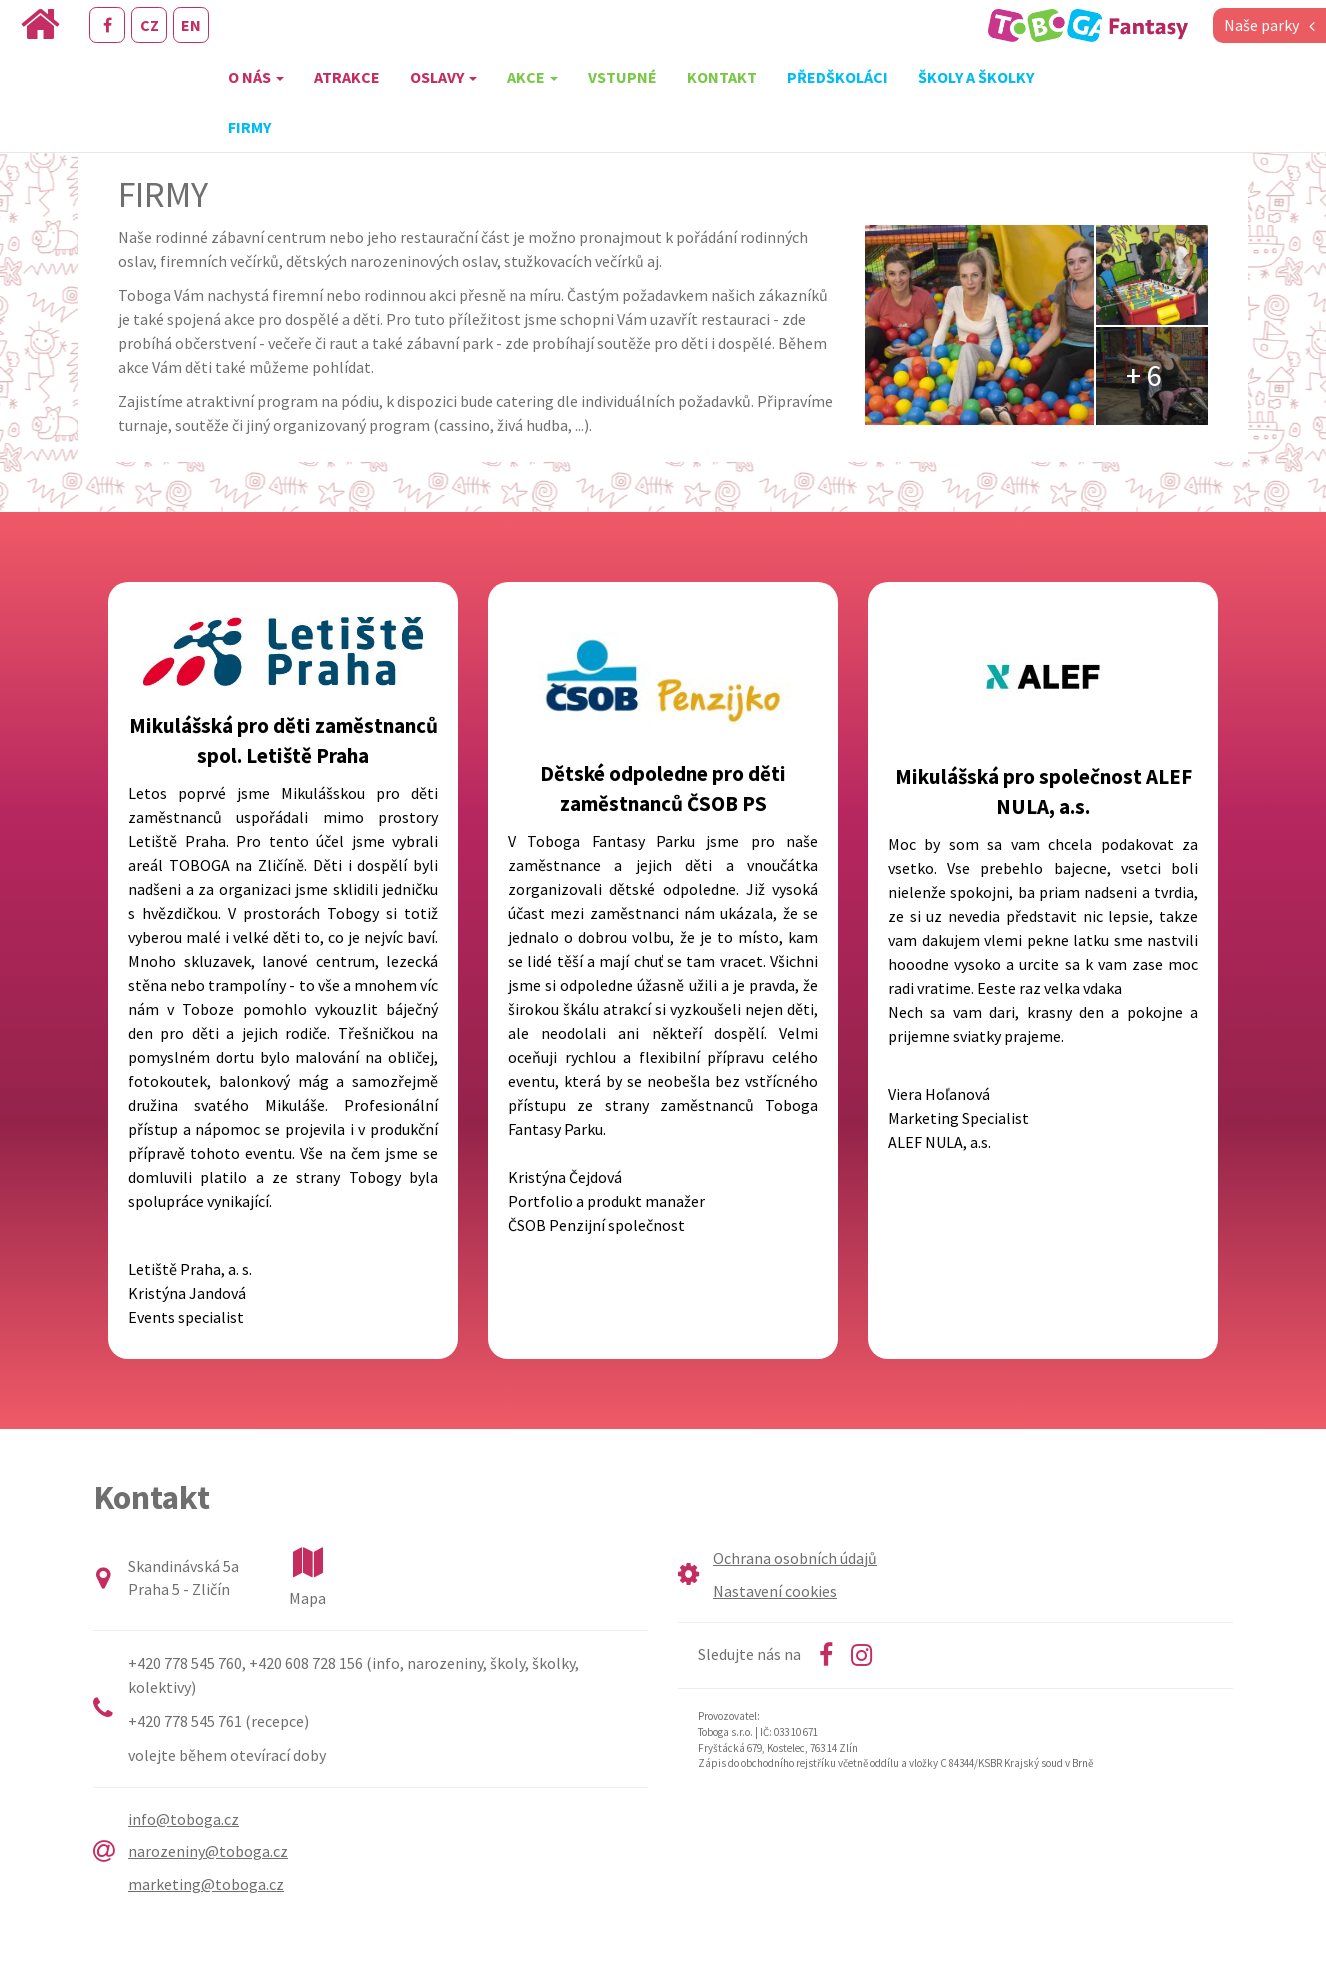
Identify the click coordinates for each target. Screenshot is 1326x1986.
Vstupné (622, 77)
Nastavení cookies (775, 1591)
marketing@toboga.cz (206, 1884)
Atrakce (347, 77)
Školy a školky (976, 77)
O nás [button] (256, 77)
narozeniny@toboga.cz (208, 1851)
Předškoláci (837, 77)
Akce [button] (532, 77)
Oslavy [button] (443, 77)
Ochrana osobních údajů (795, 1558)
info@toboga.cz (183, 1819)
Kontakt (722, 77)
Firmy (249, 127)
